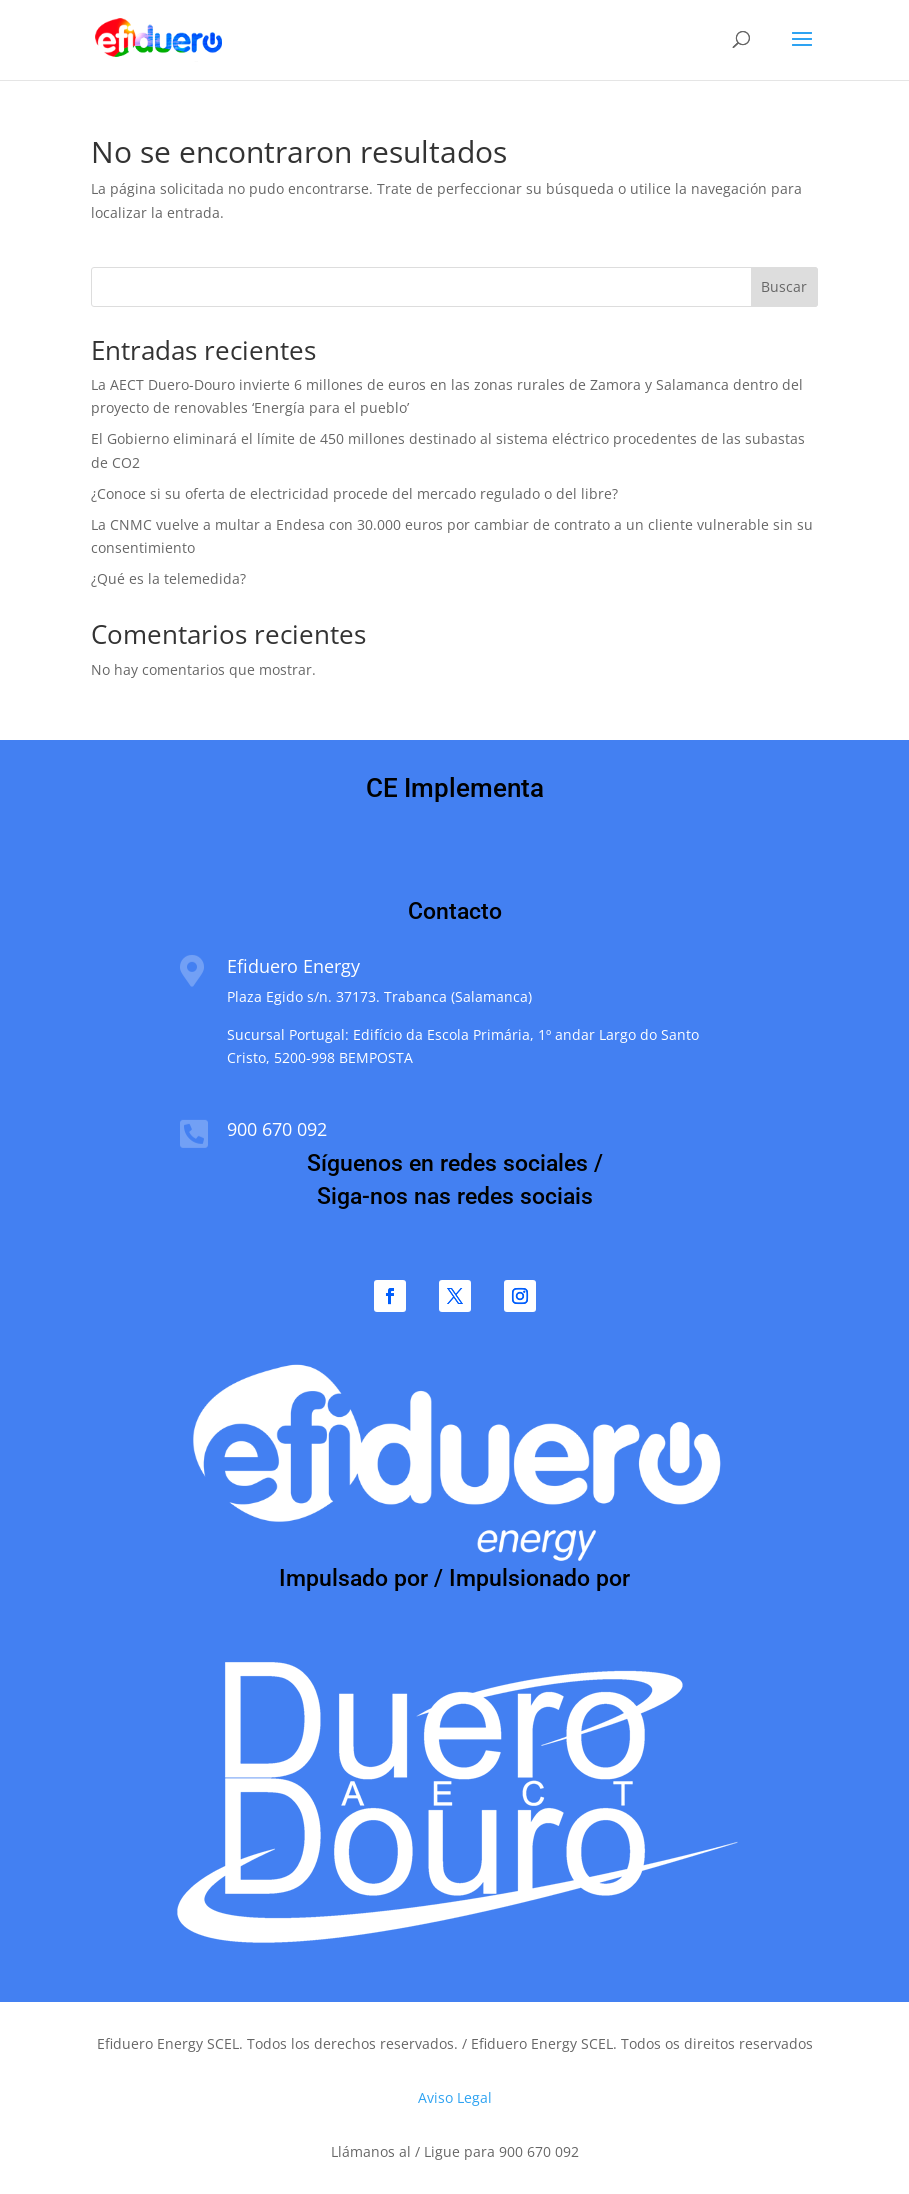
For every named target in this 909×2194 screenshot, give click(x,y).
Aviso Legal (455, 2097)
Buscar (784, 286)
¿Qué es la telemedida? (168, 578)
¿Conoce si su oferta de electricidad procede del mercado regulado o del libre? (354, 493)
